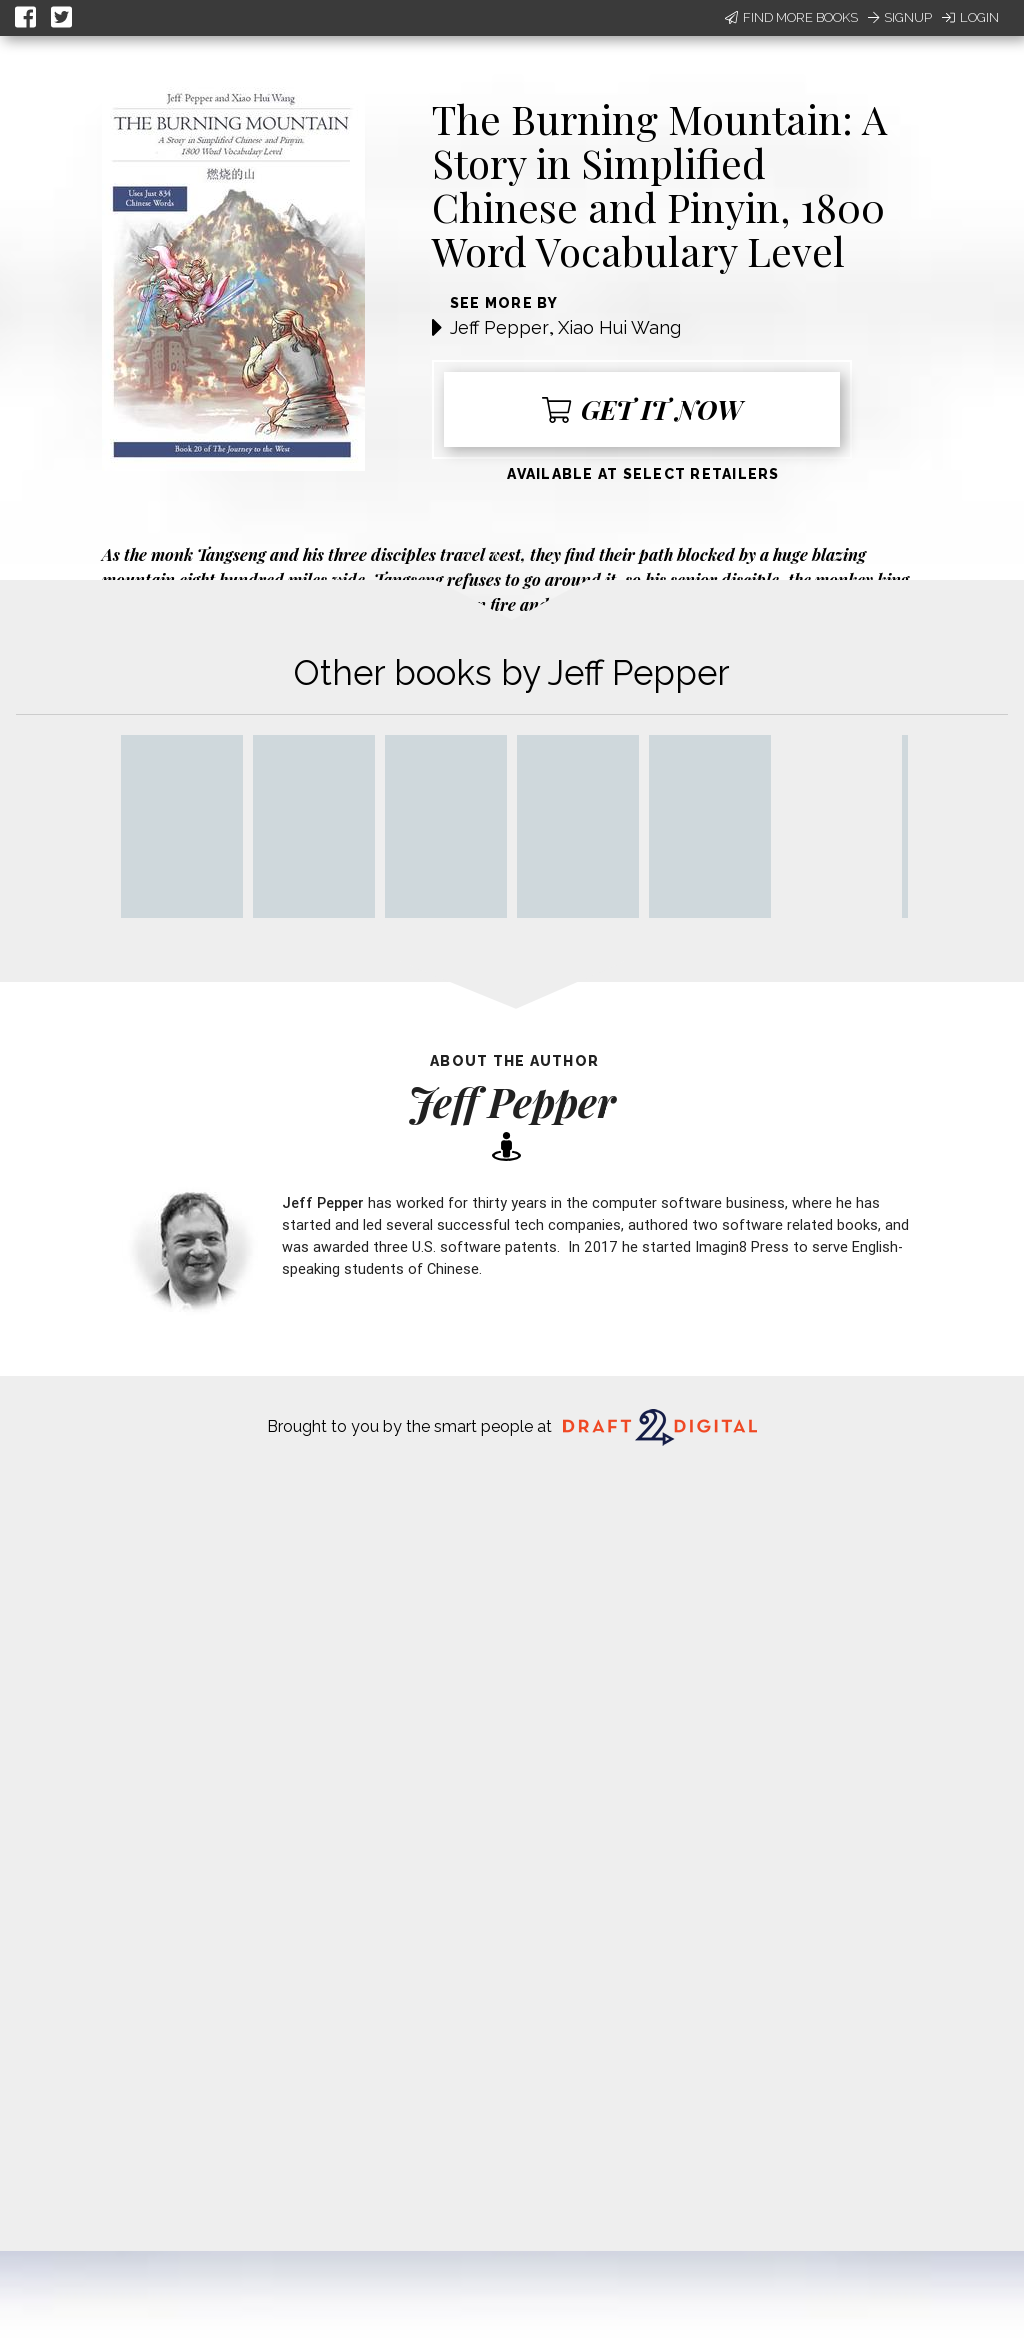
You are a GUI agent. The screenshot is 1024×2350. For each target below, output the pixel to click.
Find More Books (791, 17)
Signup (900, 17)
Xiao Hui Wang (619, 327)
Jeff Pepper (499, 327)
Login (970, 17)
